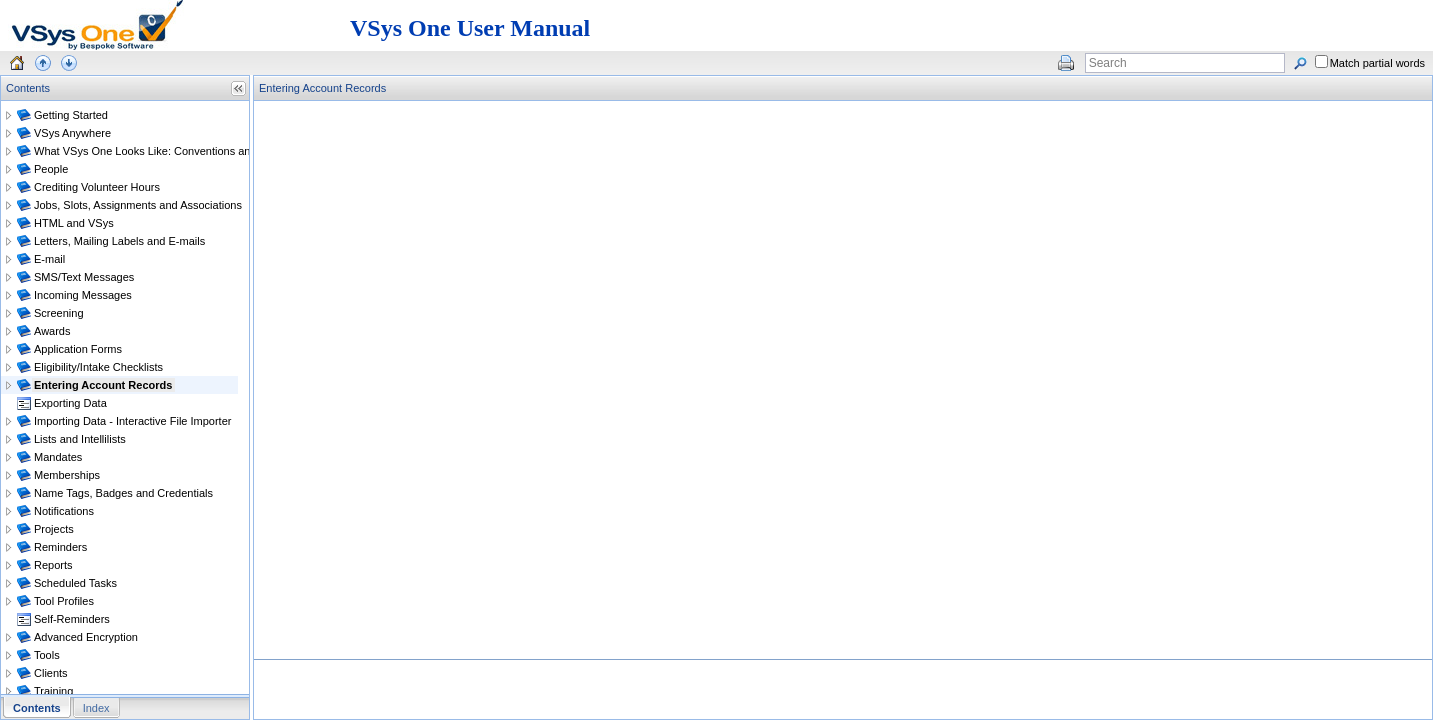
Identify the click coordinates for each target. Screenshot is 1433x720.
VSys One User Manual (470, 28)
